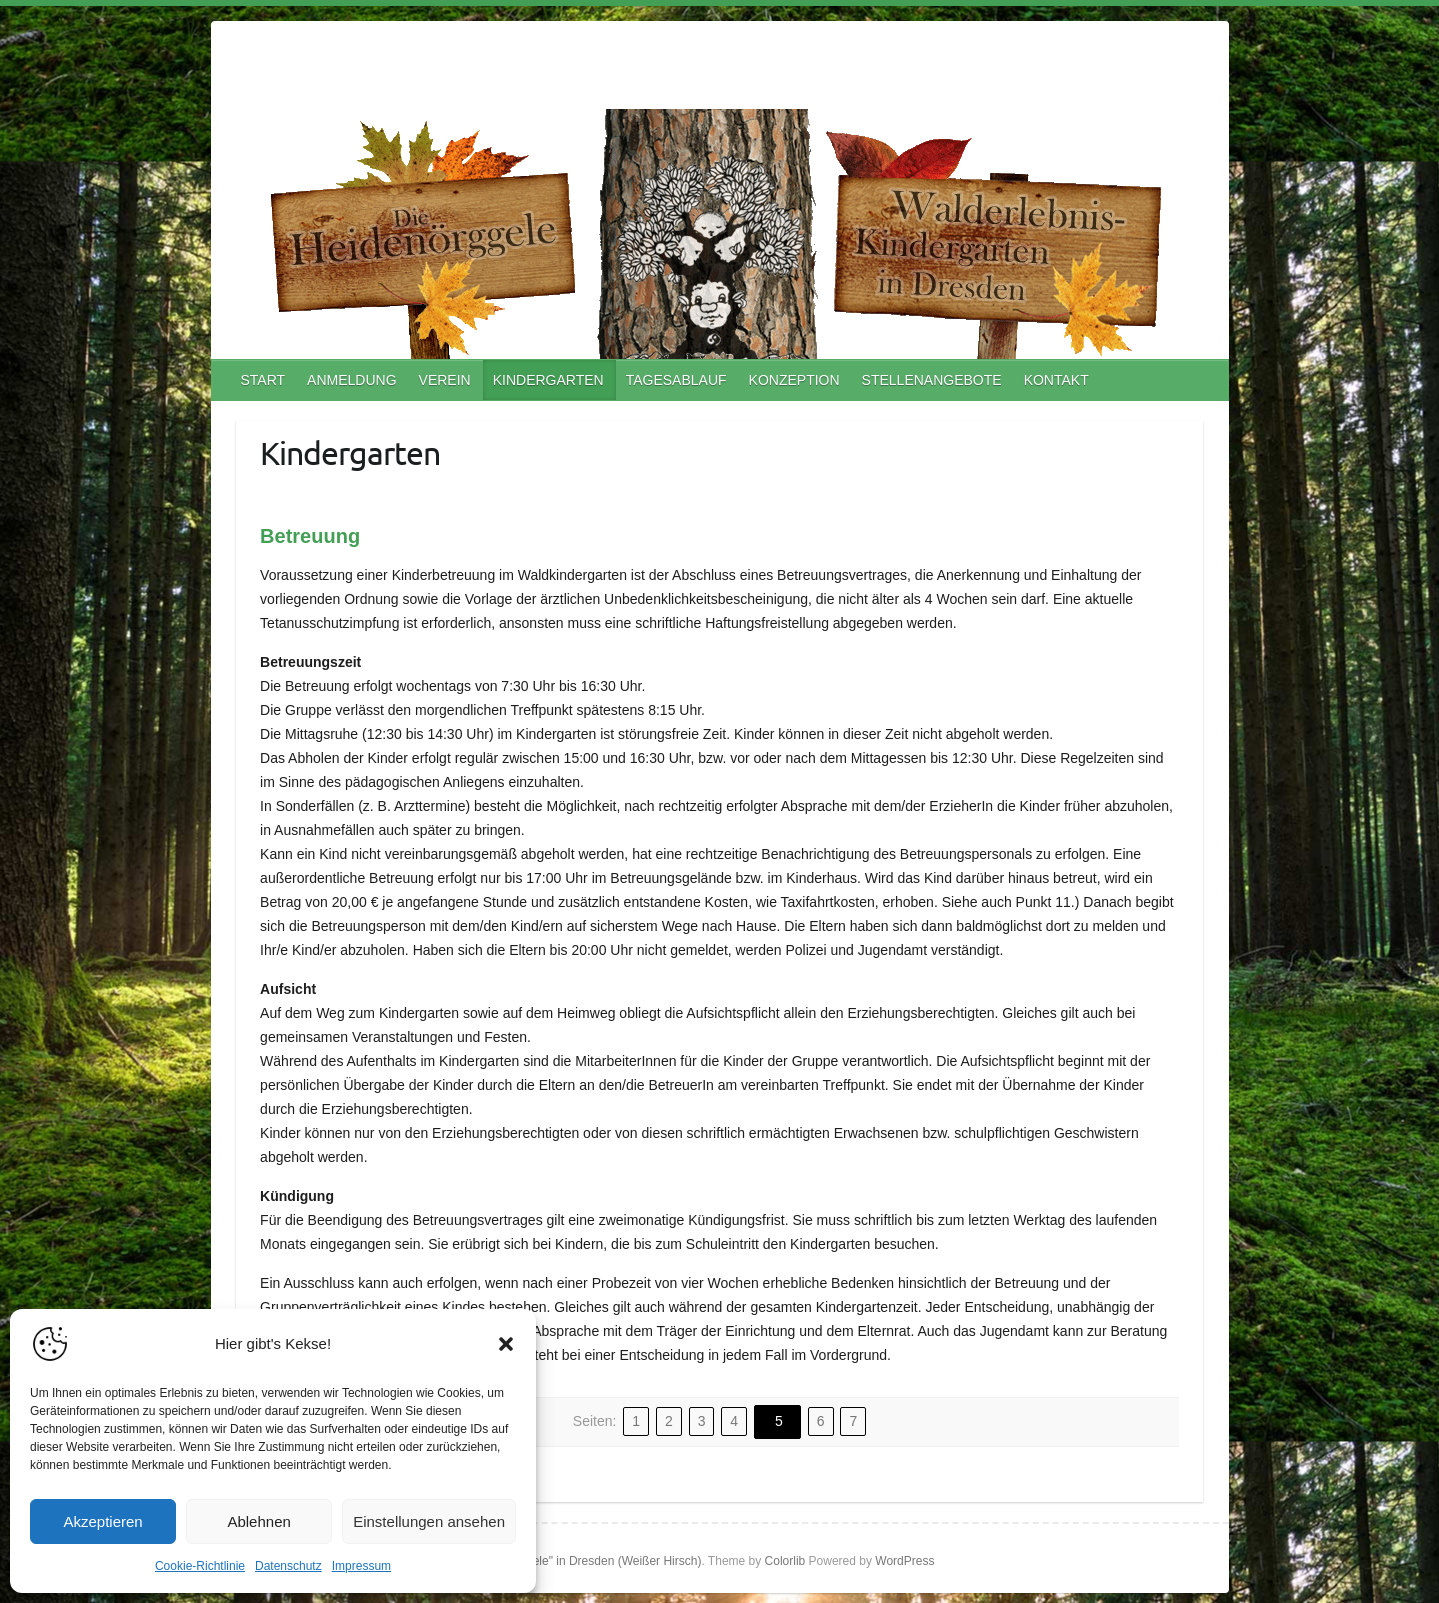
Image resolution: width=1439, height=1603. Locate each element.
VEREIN (445, 380)
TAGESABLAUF (676, 380)
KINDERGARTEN (548, 380)
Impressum (361, 1566)
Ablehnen (258, 1521)
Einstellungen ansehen (429, 1521)
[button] (506, 1344)
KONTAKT (1056, 380)
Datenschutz (288, 1566)
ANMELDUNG (351, 380)
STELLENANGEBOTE (932, 380)
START (263, 380)
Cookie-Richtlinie (200, 1566)
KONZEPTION (794, 380)
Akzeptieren (102, 1521)
